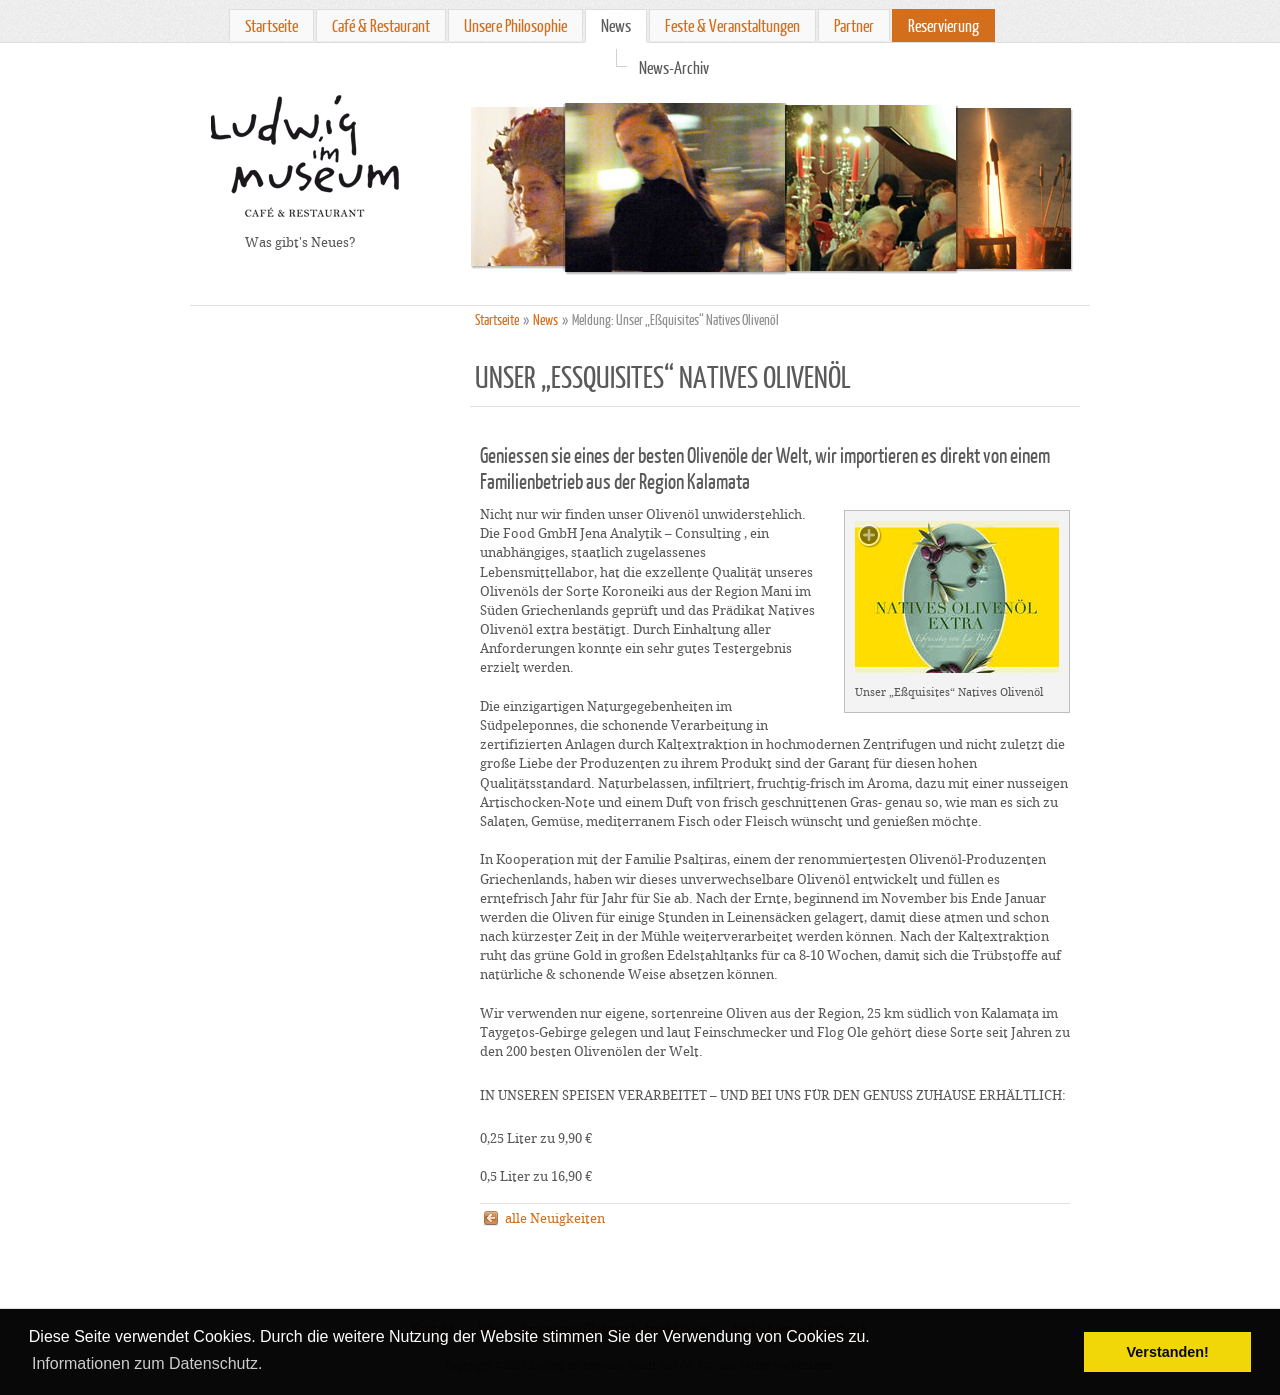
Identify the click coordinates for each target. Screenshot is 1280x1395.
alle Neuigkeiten (555, 1218)
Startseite (271, 25)
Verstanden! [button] (1168, 1352)
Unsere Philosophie (515, 25)
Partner (854, 25)
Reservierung (943, 25)
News (616, 25)
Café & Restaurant (381, 25)
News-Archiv (674, 67)
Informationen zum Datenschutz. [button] (147, 1363)
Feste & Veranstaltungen (732, 25)
